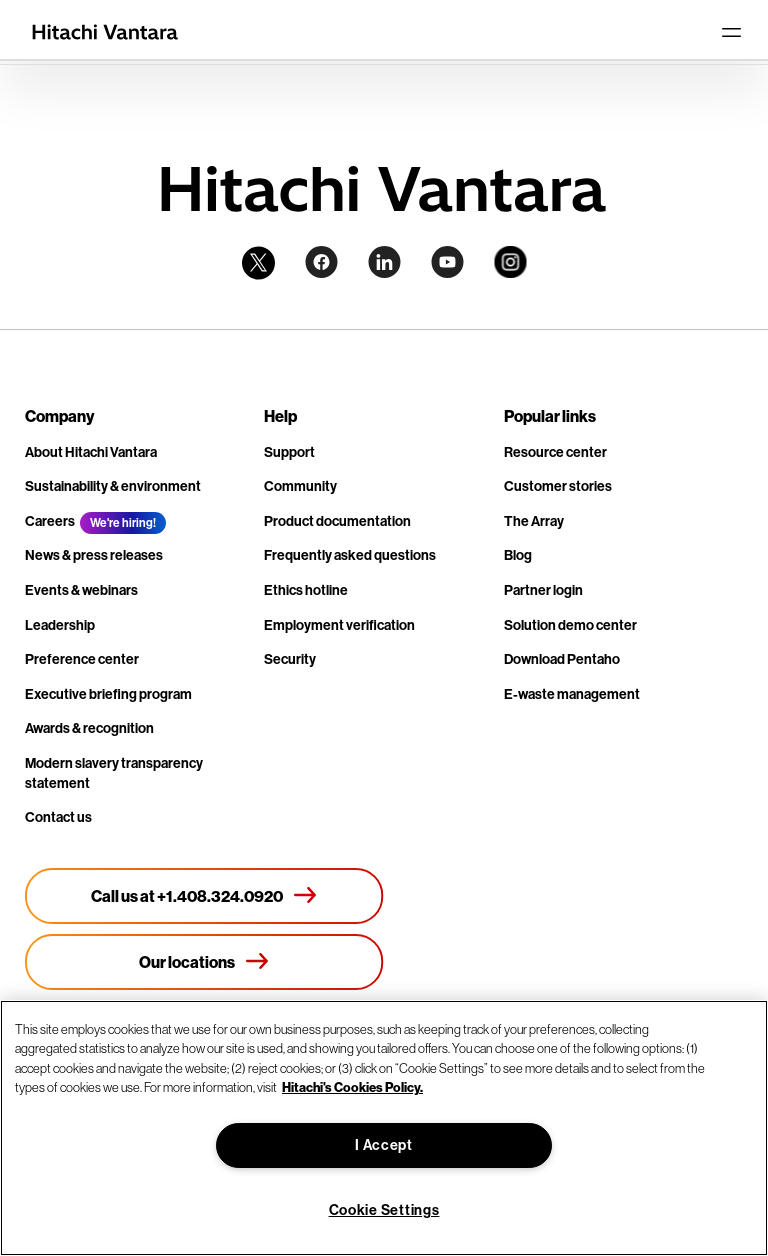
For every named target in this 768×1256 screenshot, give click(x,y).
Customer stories (558, 486)
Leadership (60, 625)
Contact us (58, 817)
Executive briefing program (108, 694)
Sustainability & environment (113, 486)
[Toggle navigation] (731, 32)
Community (300, 486)
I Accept (384, 1145)
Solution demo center (570, 625)
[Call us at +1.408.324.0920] (204, 896)
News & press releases (94, 555)
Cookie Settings (384, 1210)
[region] (384, 1128)
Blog (518, 555)
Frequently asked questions (350, 555)
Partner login (543, 590)
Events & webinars (81, 590)
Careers (50, 521)
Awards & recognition (89, 728)
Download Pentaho (562, 659)
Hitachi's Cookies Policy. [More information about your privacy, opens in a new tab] (352, 1087)
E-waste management (572, 694)
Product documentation (337, 521)
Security (290, 659)
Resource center (555, 452)
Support (289, 452)
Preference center (82, 659)
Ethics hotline (306, 590)
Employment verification (339, 625)
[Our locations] (204, 962)
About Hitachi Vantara (91, 452)
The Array (534, 521)
